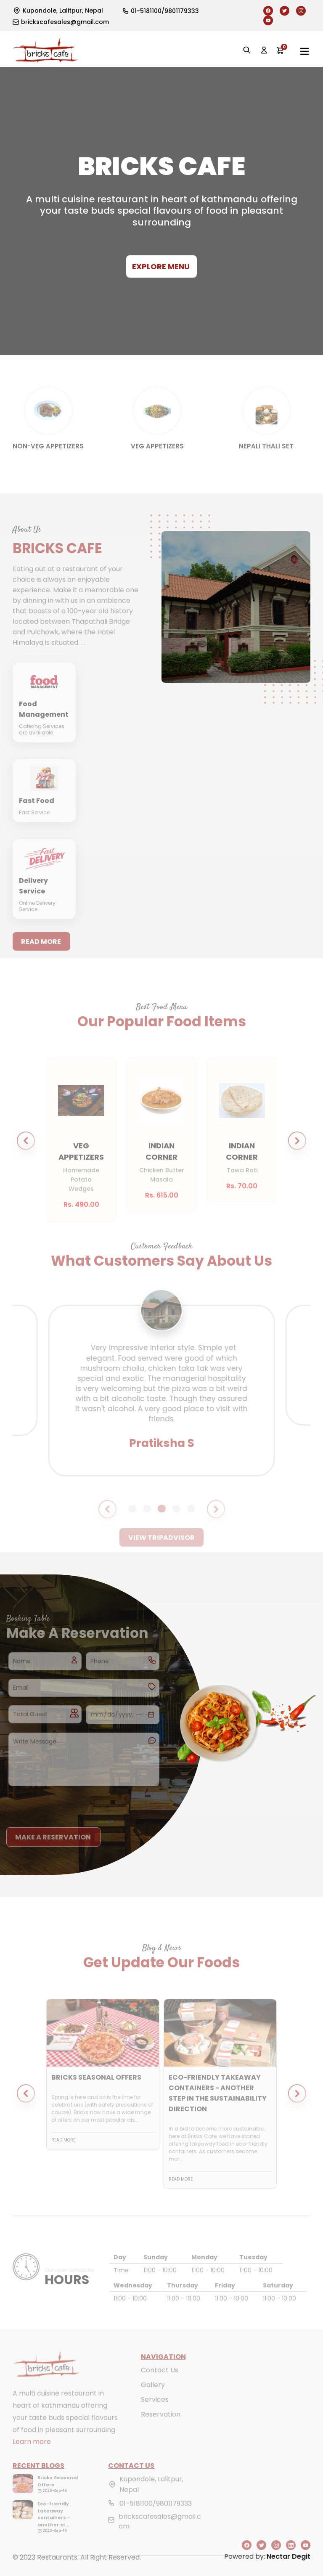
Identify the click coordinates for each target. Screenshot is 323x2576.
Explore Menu (161, 266)
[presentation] (70, 1801)
